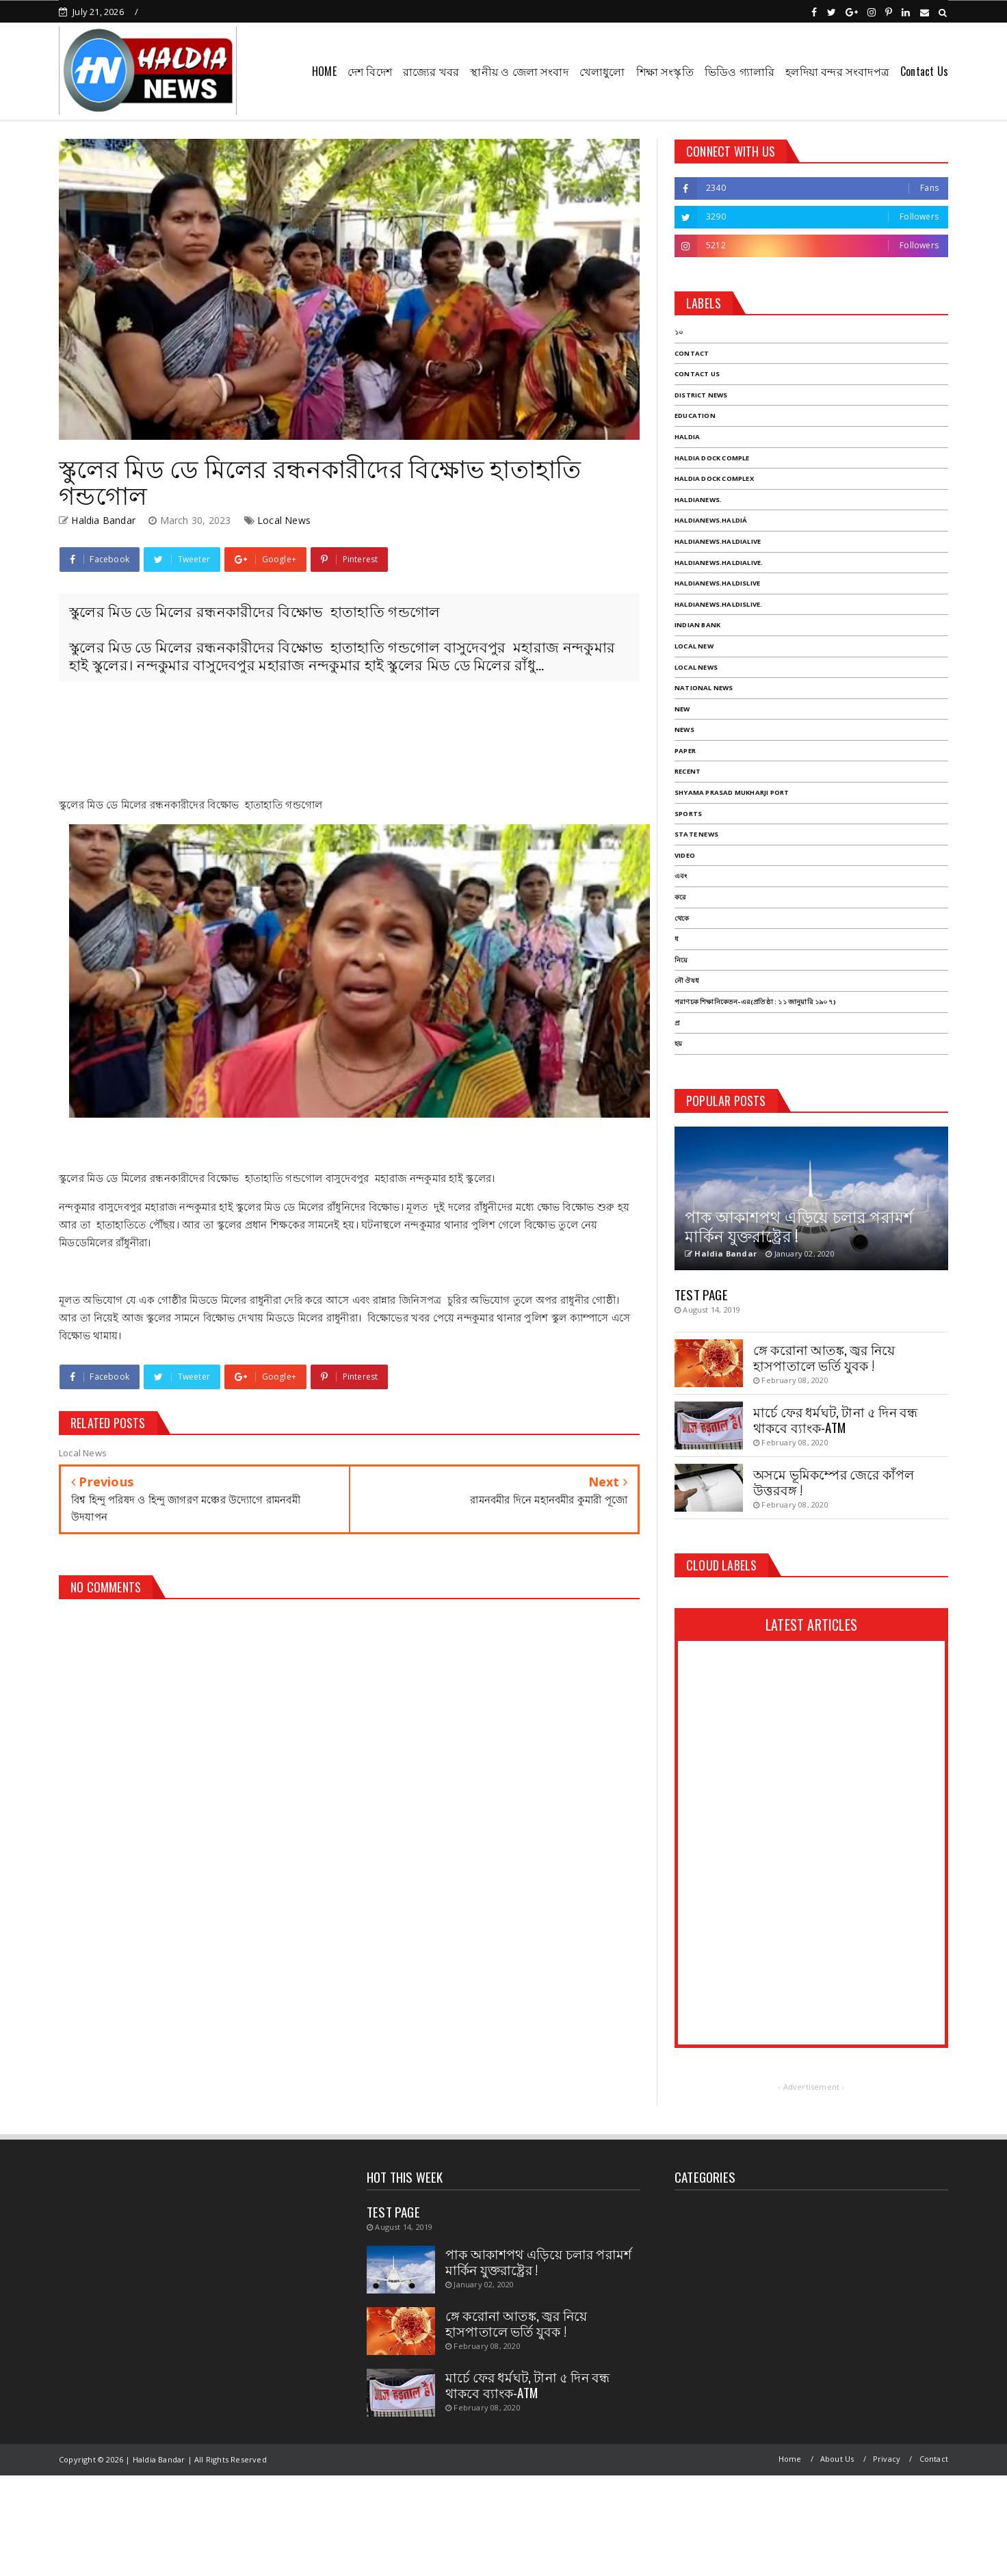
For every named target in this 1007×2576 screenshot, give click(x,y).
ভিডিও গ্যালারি (739, 71)
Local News (284, 520)
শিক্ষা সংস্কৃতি (665, 71)
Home (790, 2458)
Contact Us (924, 71)
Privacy (886, 2458)
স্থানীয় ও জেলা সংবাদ (519, 71)
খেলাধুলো (602, 71)
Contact (933, 2458)
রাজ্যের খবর (431, 71)
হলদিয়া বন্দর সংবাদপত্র (837, 71)
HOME (324, 71)
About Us (837, 2458)
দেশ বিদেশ (370, 71)
